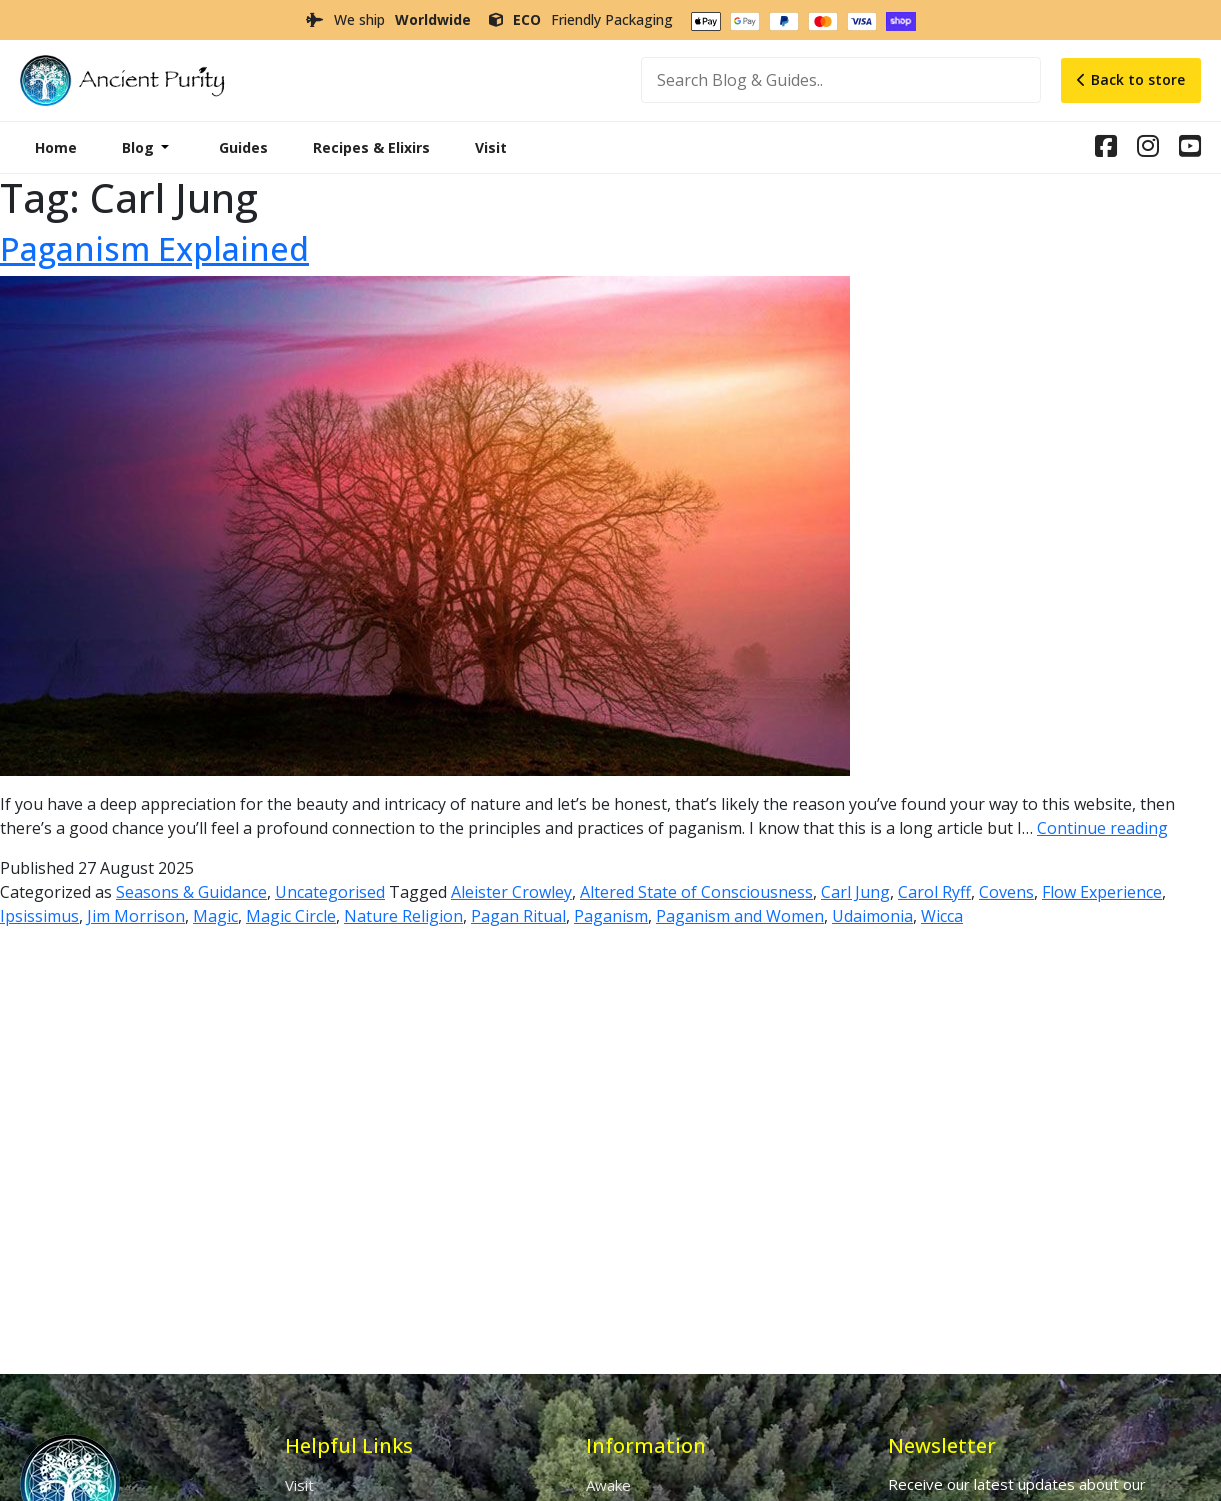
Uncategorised (330, 892)
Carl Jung (855, 892)
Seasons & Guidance (191, 892)
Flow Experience (1102, 892)
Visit (491, 147)
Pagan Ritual (518, 916)
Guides (243, 147)
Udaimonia (872, 916)
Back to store (1131, 79)
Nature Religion (403, 916)
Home (56, 147)
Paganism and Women (740, 916)
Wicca (942, 916)
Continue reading (1102, 828)
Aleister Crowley (511, 892)
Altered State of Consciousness (696, 892)
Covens (1006, 892)
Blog (138, 147)
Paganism (611, 916)
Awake (608, 1485)
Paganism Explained (154, 248)
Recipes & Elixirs (371, 147)
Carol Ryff (934, 892)
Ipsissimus (39, 916)
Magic (215, 916)
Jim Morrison (136, 916)
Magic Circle (291, 916)
